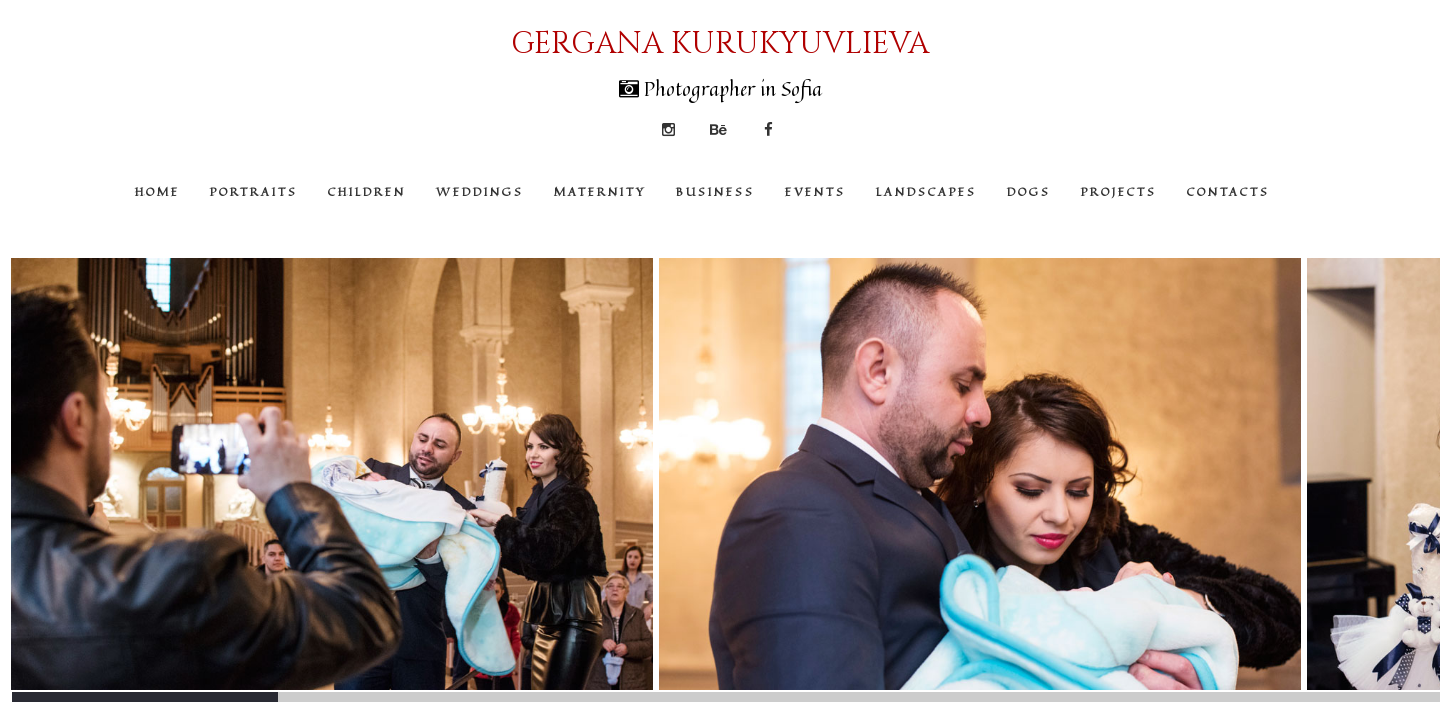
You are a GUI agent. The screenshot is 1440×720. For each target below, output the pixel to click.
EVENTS (815, 191)
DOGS (1029, 191)
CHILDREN (367, 191)
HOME (157, 191)
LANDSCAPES (926, 191)
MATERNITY (600, 191)
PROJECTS (1119, 191)
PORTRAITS (254, 191)
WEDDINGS (480, 191)
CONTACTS (1228, 191)
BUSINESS (715, 191)
